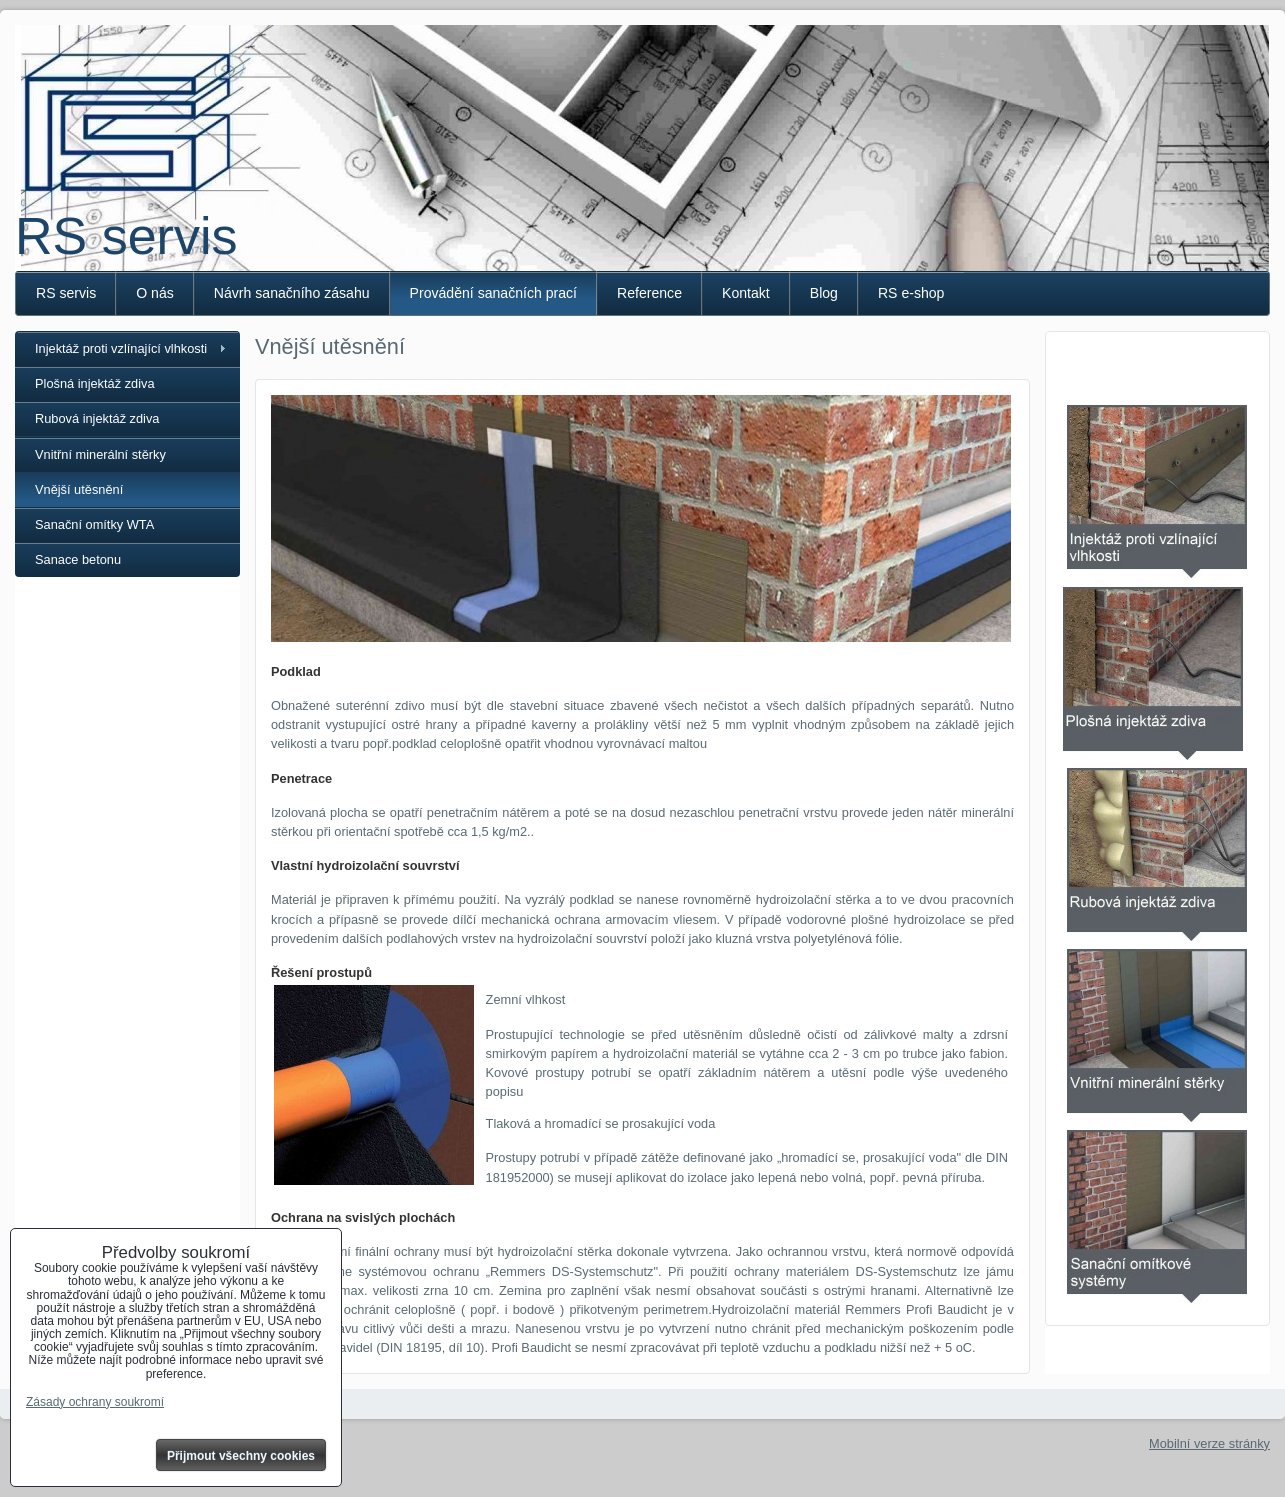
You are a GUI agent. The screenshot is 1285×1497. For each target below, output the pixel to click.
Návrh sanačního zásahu (292, 293)
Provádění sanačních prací (493, 293)
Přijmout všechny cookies (241, 1456)
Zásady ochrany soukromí (95, 1402)
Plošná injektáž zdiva (95, 383)
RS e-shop (911, 293)
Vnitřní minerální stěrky (100, 454)
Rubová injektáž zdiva (97, 418)
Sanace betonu (78, 559)
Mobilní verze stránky (1209, 1443)
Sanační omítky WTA (94, 524)
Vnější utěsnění (79, 489)
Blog (824, 293)
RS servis (126, 236)
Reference (649, 293)
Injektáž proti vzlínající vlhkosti (121, 348)
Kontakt (746, 293)
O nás (155, 293)
